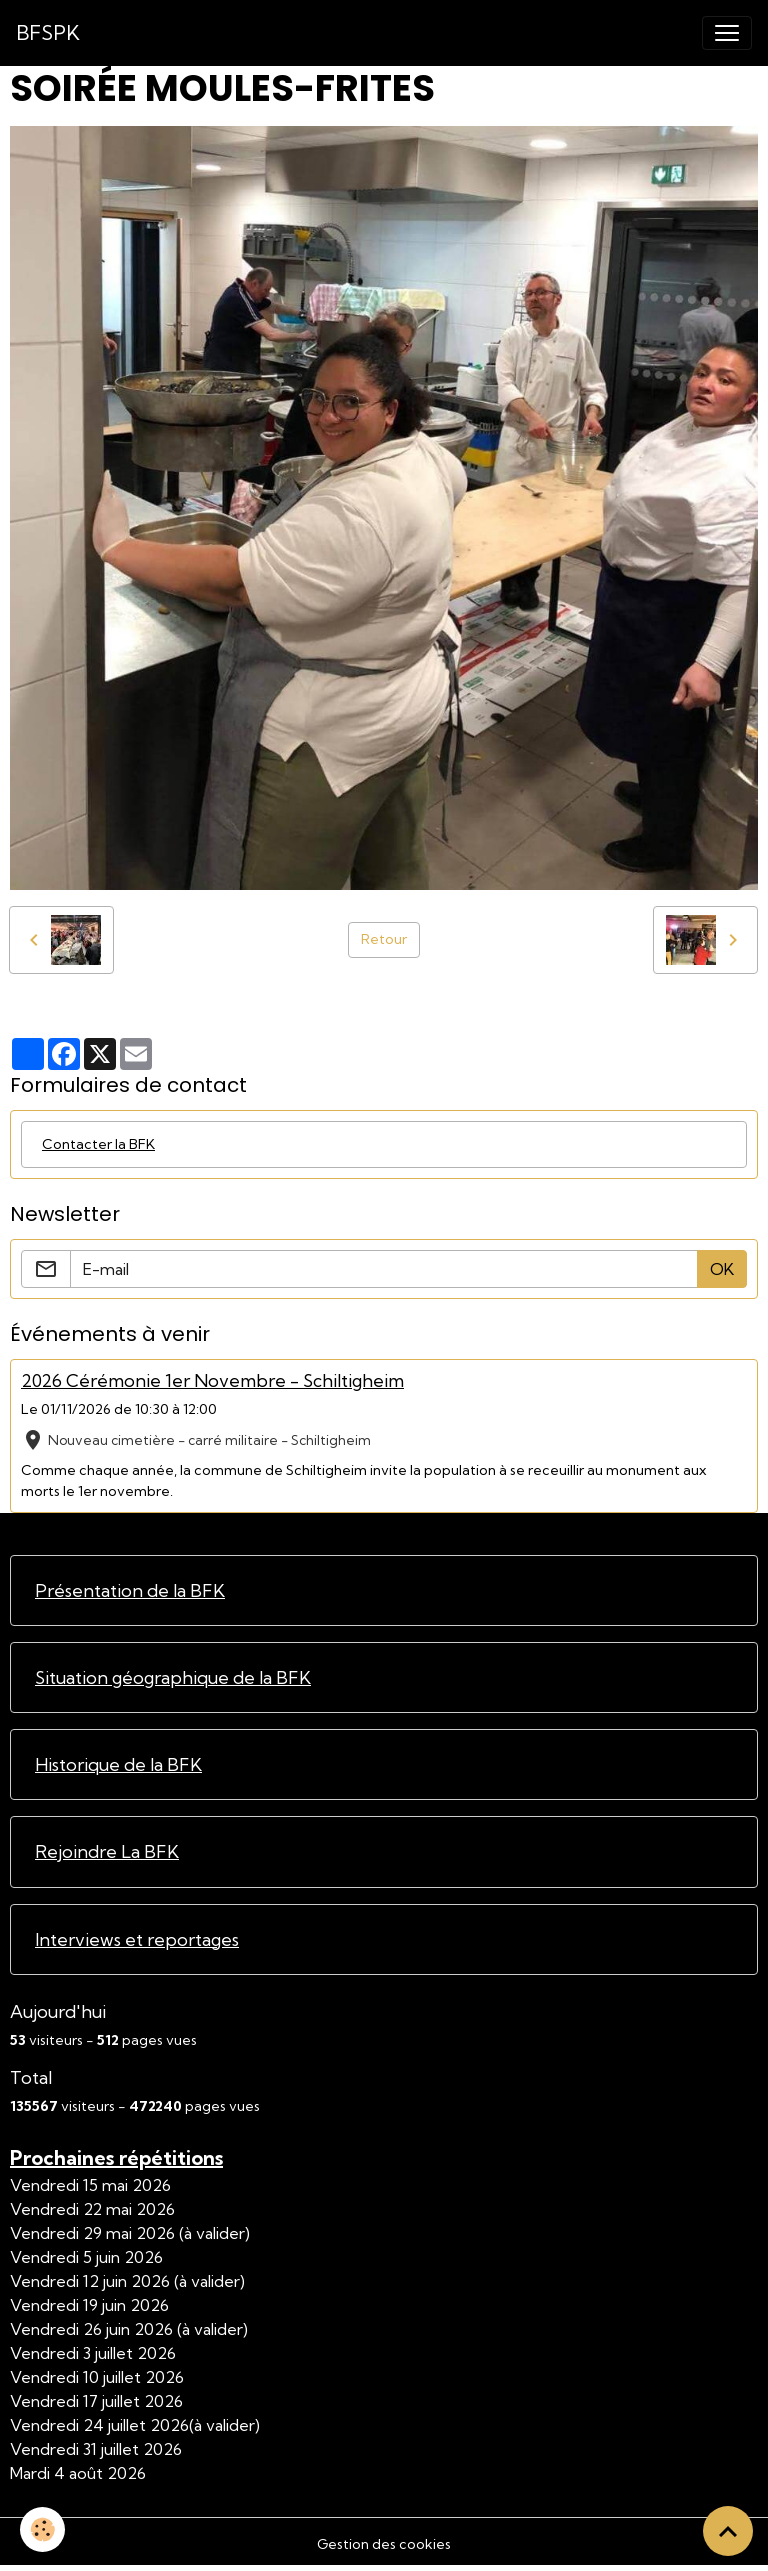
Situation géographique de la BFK (173, 1677)
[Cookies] (42, 2529)
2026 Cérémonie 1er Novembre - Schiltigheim (212, 1380)
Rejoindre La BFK (107, 1851)
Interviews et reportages (137, 1939)
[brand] (48, 33)
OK (722, 1269)
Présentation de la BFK (130, 1590)
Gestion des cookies (384, 2544)
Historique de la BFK (118, 1764)
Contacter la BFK (98, 1144)
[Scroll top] (728, 2531)
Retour (384, 939)
